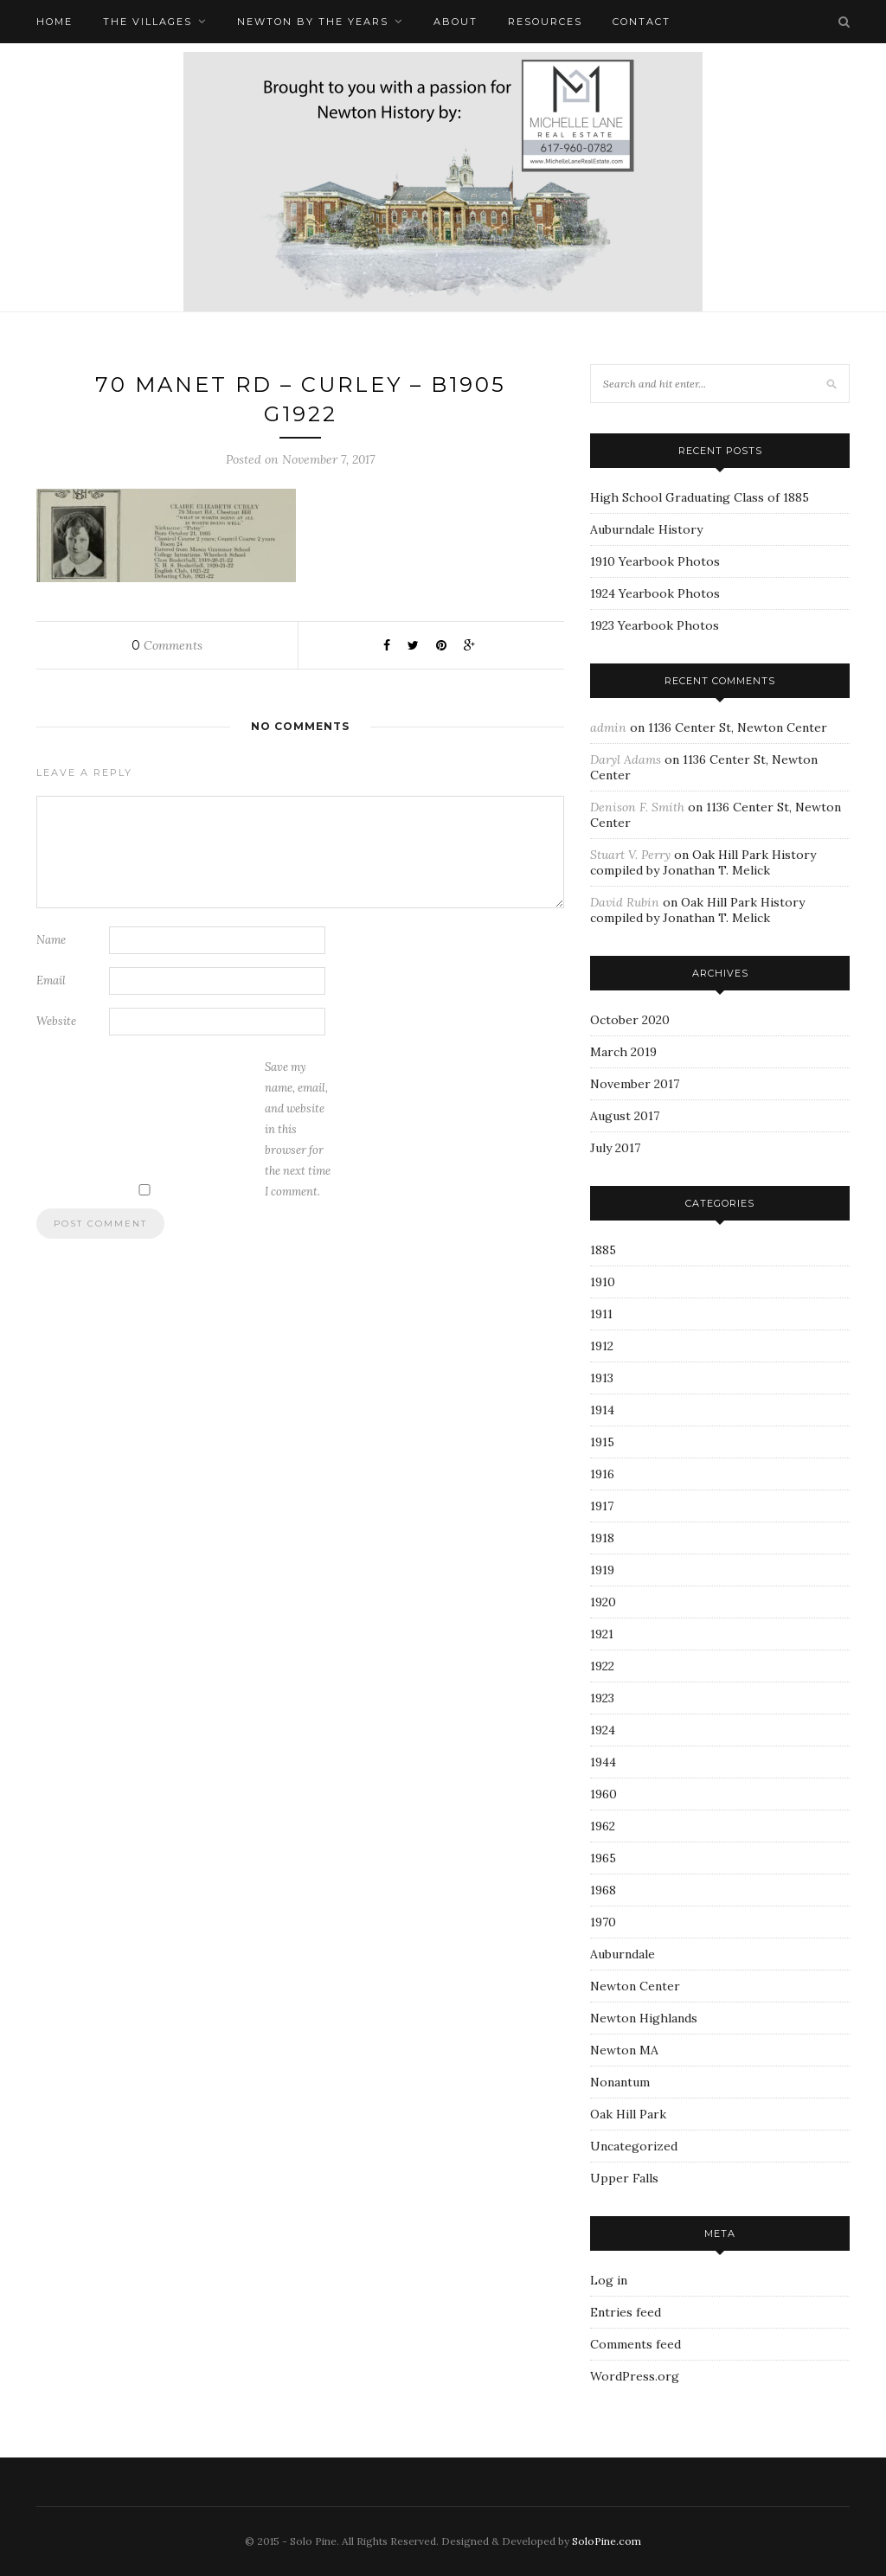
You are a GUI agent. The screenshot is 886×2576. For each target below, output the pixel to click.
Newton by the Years (312, 22)
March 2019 (623, 1052)
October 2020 (630, 1020)
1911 (601, 1314)
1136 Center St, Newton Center (737, 727)
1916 (602, 1474)
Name (51, 939)
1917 (601, 1506)
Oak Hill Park (628, 2114)
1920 (603, 1602)
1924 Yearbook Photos (655, 593)
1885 (603, 1250)
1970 (603, 1922)
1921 (601, 1634)
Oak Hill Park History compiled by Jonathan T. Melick (703, 862)
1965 (603, 1858)
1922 (602, 1666)
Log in (608, 2280)
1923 (602, 1698)
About (455, 22)
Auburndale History (646, 529)
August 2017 (624, 1116)
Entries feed (625, 2312)
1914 (602, 1410)
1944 (603, 1762)
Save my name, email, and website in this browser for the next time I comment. (298, 1129)
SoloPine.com (606, 2540)
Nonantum (620, 2082)
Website (56, 1021)
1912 (601, 1346)
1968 (603, 1890)
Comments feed (635, 2344)
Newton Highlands (643, 2018)
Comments (167, 645)
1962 (602, 1826)
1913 (601, 1378)
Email (51, 980)
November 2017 (634, 1084)
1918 (602, 1538)
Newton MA (624, 2050)
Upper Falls (624, 2178)
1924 (602, 1730)
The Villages (147, 22)
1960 (603, 1794)
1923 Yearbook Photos (654, 625)
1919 (602, 1570)
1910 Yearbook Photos (655, 561)
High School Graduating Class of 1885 (699, 497)
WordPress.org (634, 2376)
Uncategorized (633, 2146)
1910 (602, 1282)
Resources (545, 22)
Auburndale (622, 1954)
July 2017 (615, 1148)
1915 (602, 1442)
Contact (642, 22)
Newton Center (635, 1986)
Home (54, 22)
